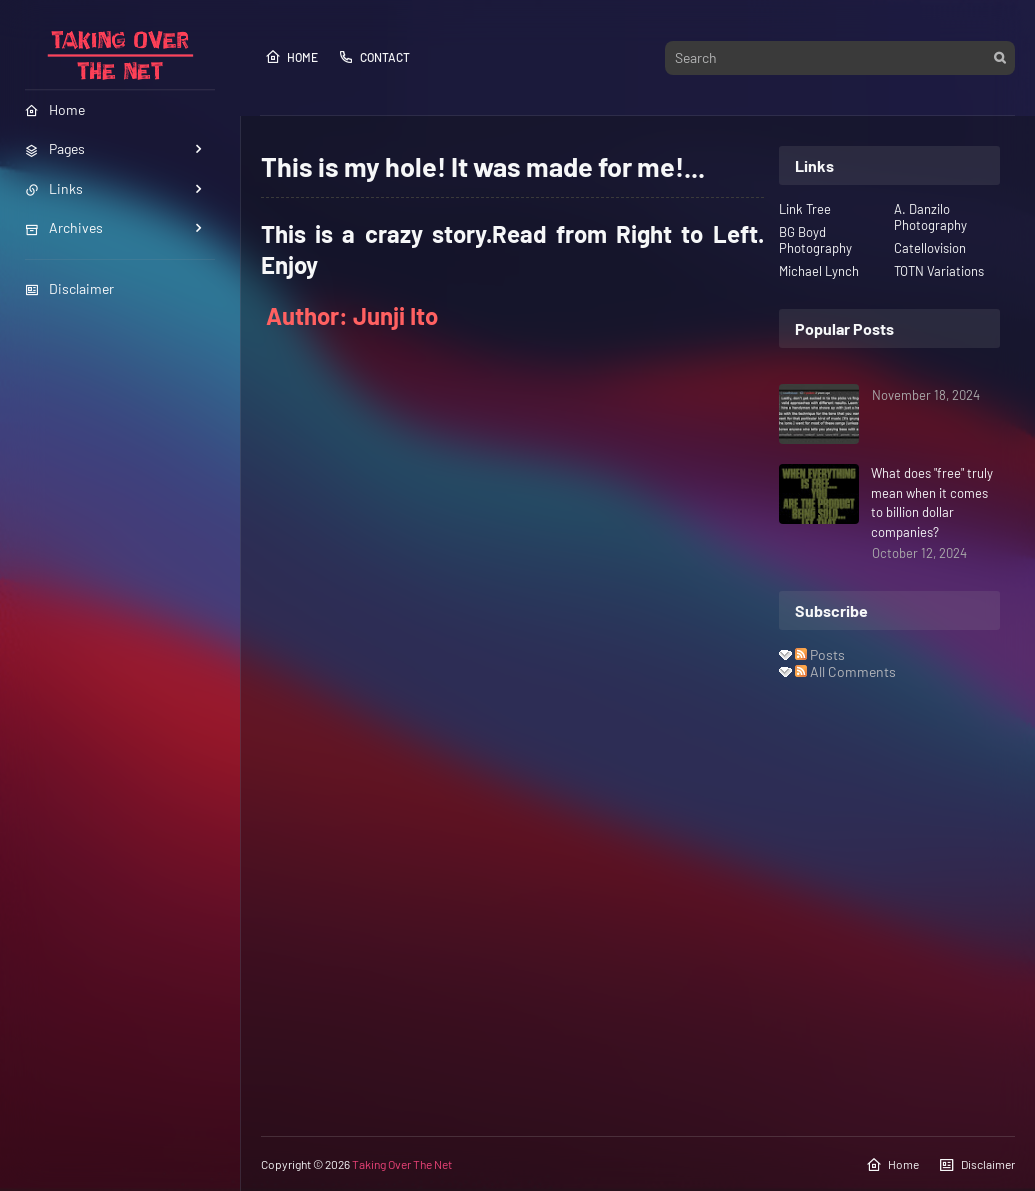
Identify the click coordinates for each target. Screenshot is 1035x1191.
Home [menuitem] (55, 109)
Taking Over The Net (402, 1164)
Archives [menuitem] (64, 227)
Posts (820, 654)
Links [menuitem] (54, 188)
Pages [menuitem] (55, 148)
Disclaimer (69, 288)
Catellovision (930, 248)
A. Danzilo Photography (930, 217)
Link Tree (805, 209)
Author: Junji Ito (352, 315)
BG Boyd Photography (815, 240)
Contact (374, 57)
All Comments (845, 671)
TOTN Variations (939, 271)
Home (291, 57)
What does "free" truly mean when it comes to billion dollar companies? (932, 502)
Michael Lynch (819, 271)
